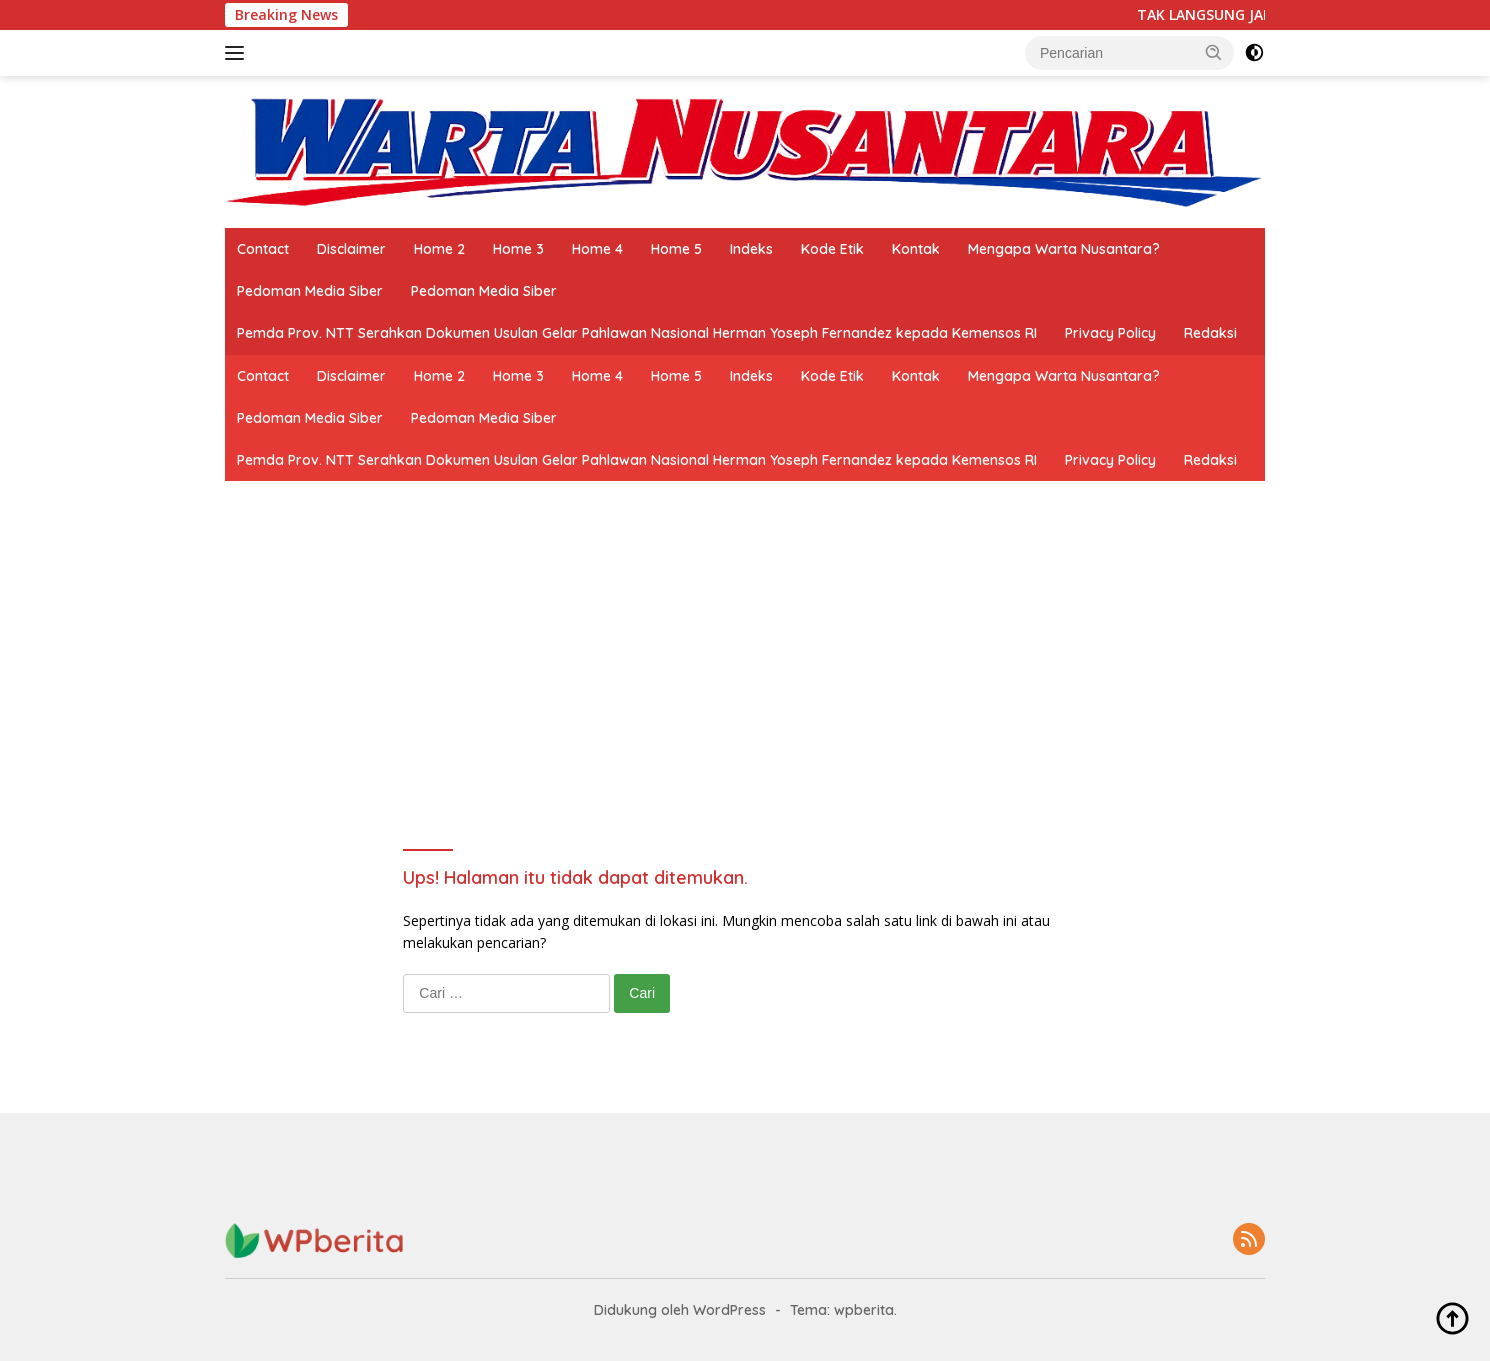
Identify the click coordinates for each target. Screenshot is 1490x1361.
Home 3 (518, 249)
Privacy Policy (1110, 333)
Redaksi (1210, 333)
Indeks (751, 249)
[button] (1214, 52)
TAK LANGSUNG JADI (1217, 15)
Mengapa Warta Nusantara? (1064, 249)
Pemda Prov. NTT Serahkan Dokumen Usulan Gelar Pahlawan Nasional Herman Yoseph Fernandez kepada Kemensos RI (637, 333)
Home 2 (439, 249)
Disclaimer (351, 249)
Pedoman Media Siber (310, 291)
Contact (263, 249)
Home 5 (676, 249)
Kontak (916, 249)
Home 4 (597, 249)
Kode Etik (832, 249)
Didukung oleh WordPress (680, 1310)
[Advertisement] (745, 631)
